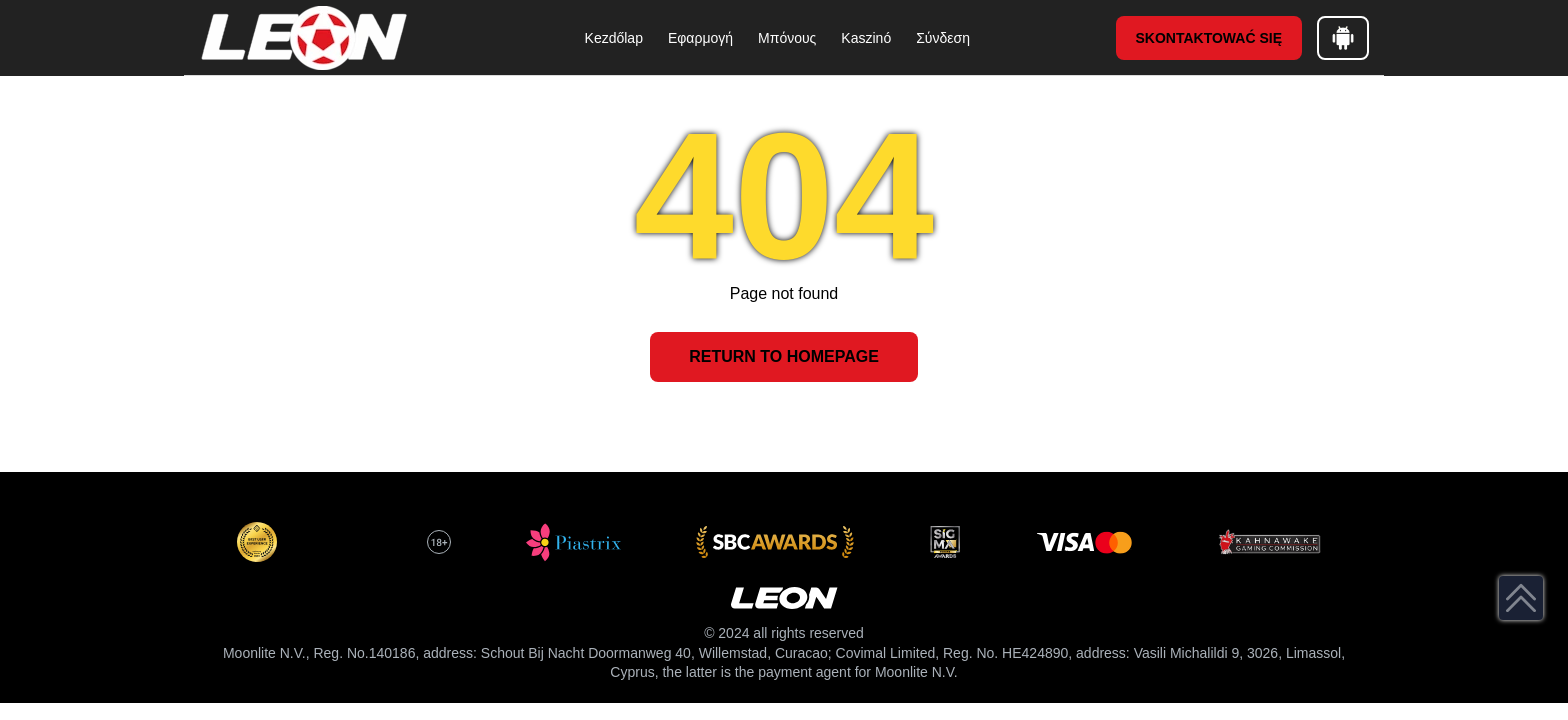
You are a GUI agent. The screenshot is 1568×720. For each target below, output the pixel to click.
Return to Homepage (784, 356)
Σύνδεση (943, 38)
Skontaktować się (1209, 38)
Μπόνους (787, 38)
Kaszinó (866, 38)
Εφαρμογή (700, 38)
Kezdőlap (614, 38)
